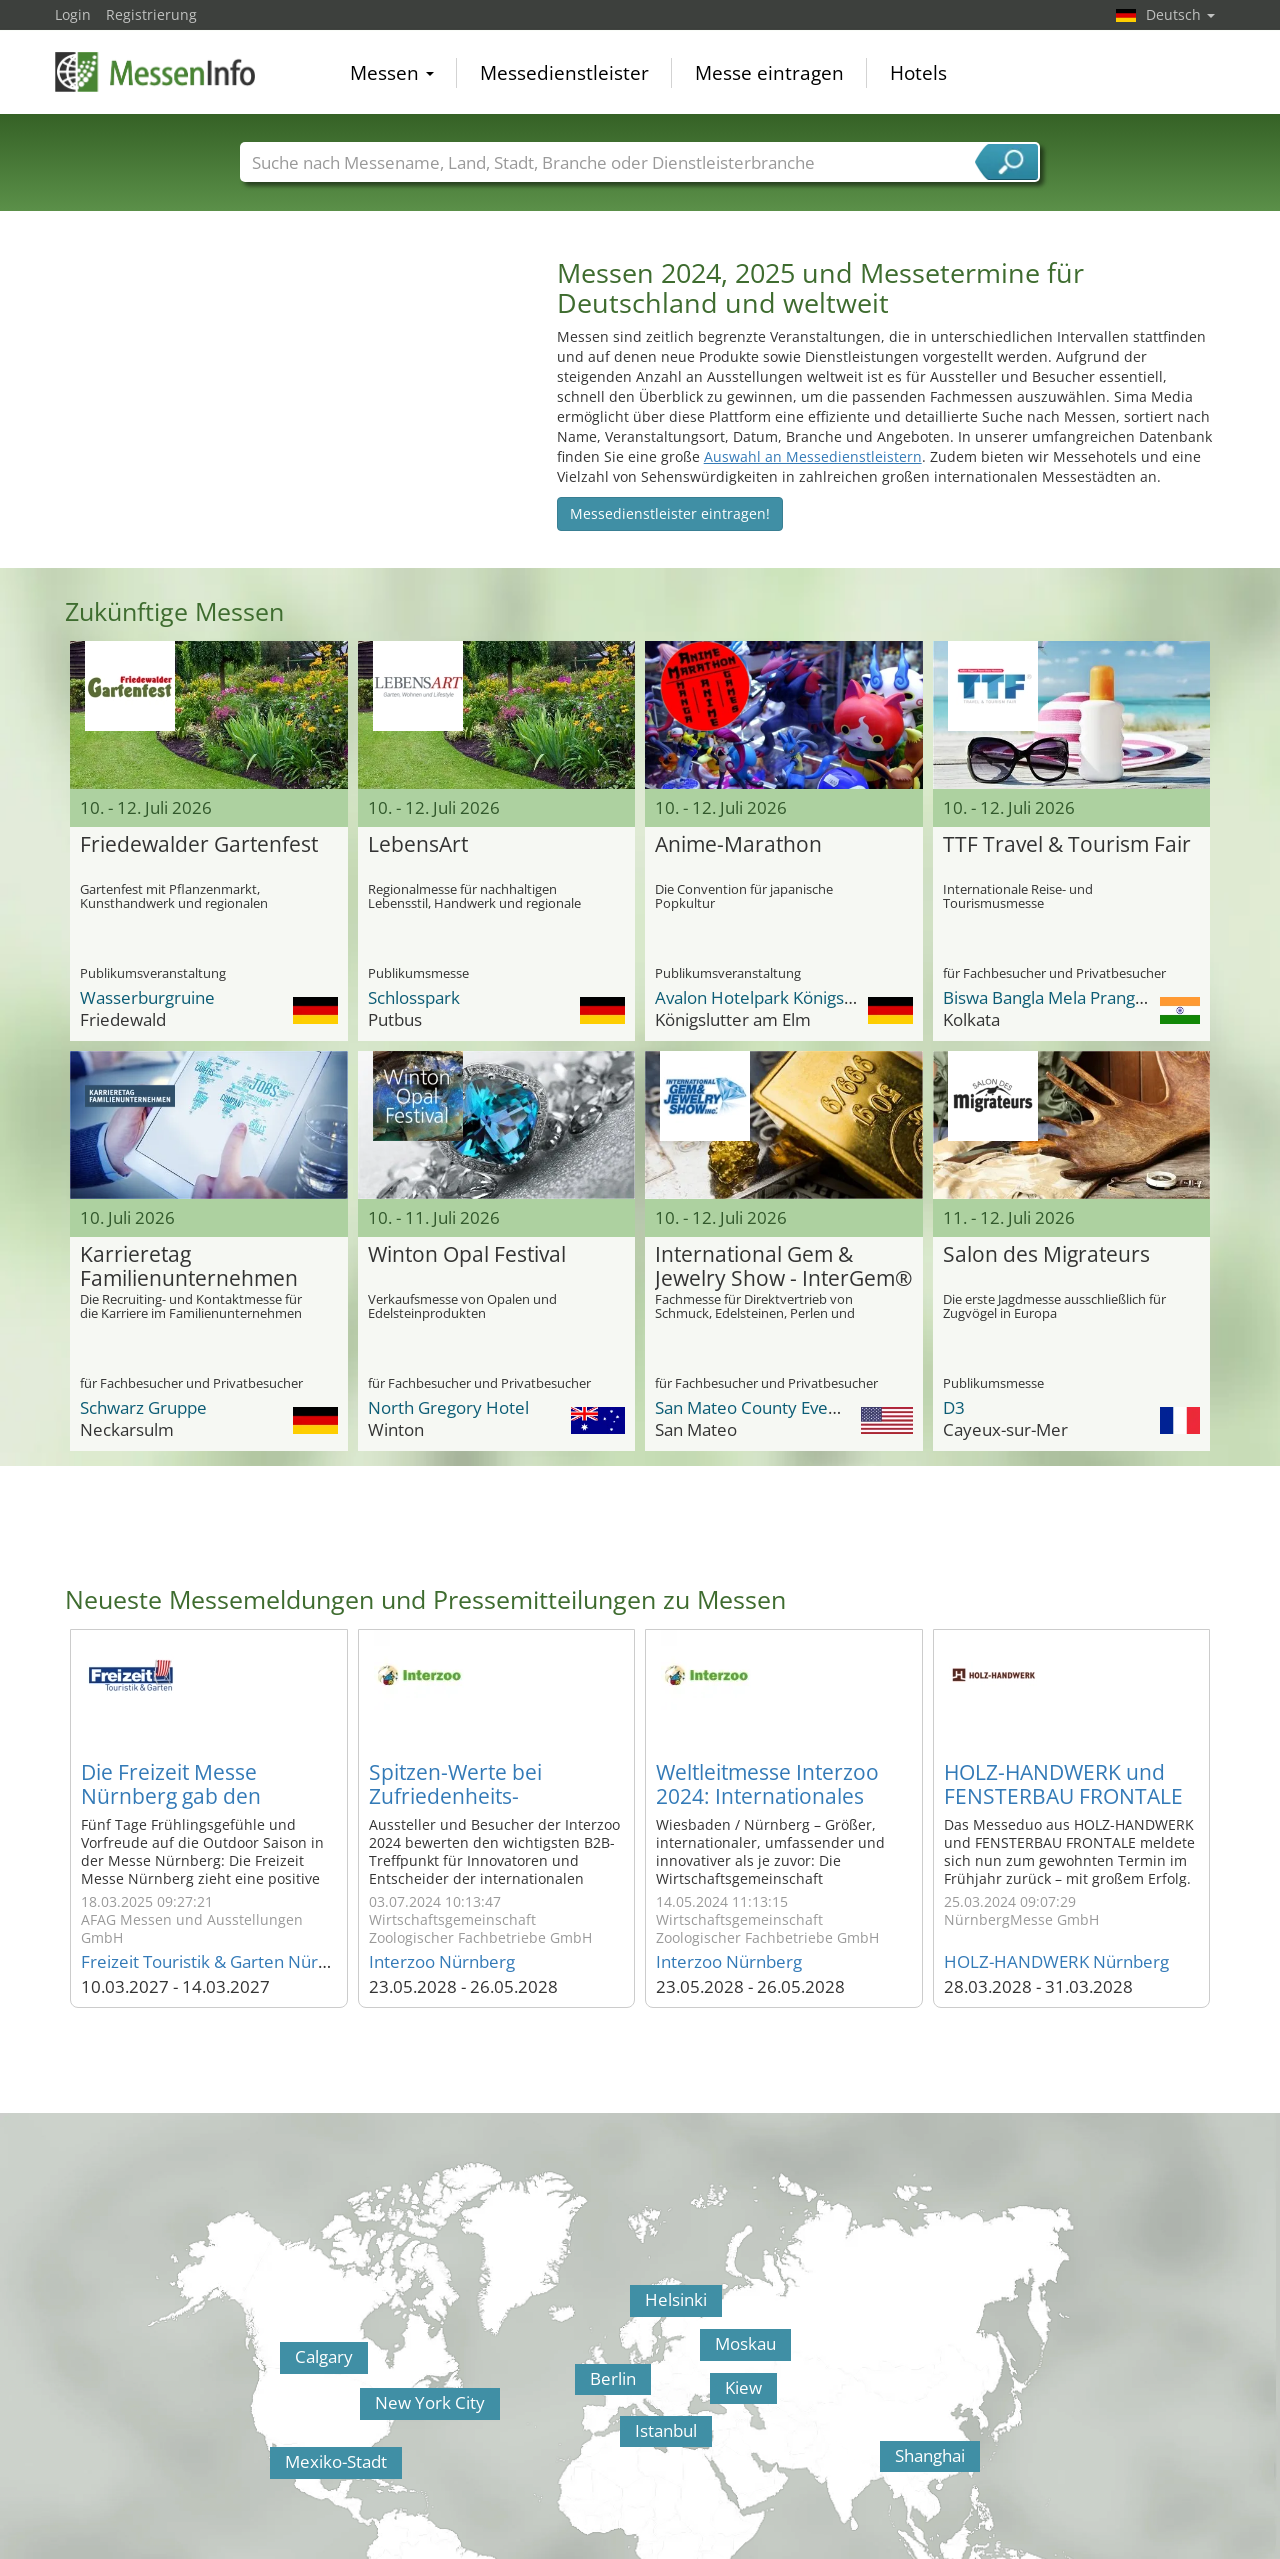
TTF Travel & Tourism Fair (1067, 845)
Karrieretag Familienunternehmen (189, 1267)
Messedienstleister (564, 74)
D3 (954, 1407)
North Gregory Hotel (448, 1407)
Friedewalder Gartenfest (199, 845)
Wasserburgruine (147, 997)
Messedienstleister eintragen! (670, 513)
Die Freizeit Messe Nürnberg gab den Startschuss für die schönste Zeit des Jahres (199, 1808)
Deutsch (1180, 14)
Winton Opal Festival (467, 1255)
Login (73, 14)
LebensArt (418, 845)
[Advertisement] (296, 398)
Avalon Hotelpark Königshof (762, 997)
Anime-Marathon (738, 845)
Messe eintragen (769, 74)
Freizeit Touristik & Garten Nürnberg (222, 1961)
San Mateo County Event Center (778, 1407)
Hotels (918, 74)
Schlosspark (414, 997)
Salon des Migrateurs (1046, 1255)
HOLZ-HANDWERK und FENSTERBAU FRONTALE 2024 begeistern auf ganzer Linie (1063, 1808)
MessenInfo (155, 72)
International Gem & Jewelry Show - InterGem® (783, 1267)
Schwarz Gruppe (143, 1407)
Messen (392, 74)
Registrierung (151, 14)
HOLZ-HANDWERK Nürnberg (1056, 1961)
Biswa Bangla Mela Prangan (1048, 997)
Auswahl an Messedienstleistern (813, 456)
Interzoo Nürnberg (442, 1961)
